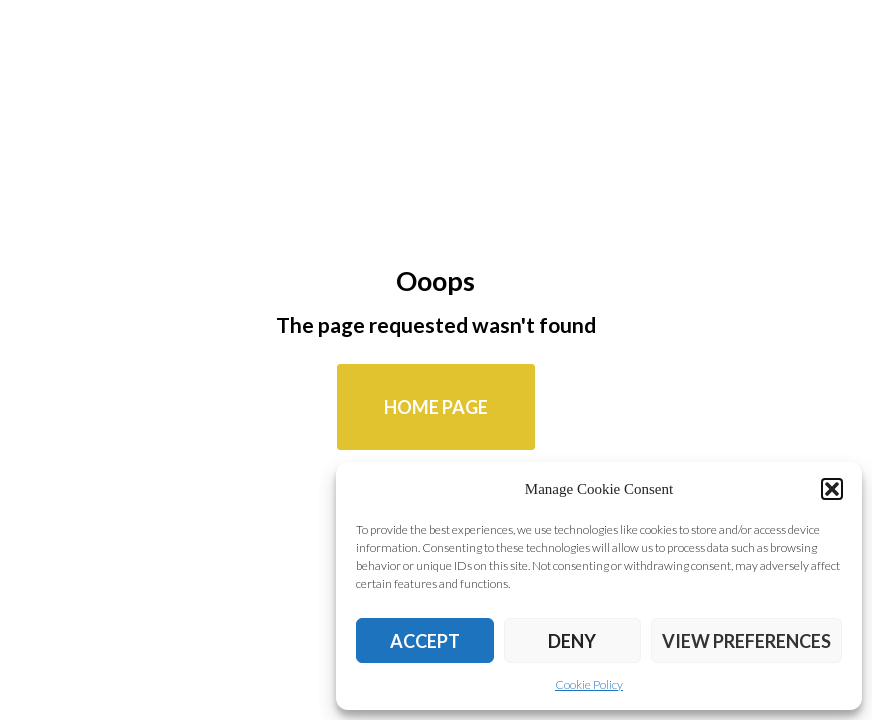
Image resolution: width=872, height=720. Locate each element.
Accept (425, 641)
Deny (572, 641)
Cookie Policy (589, 684)
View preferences (746, 641)
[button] (832, 489)
